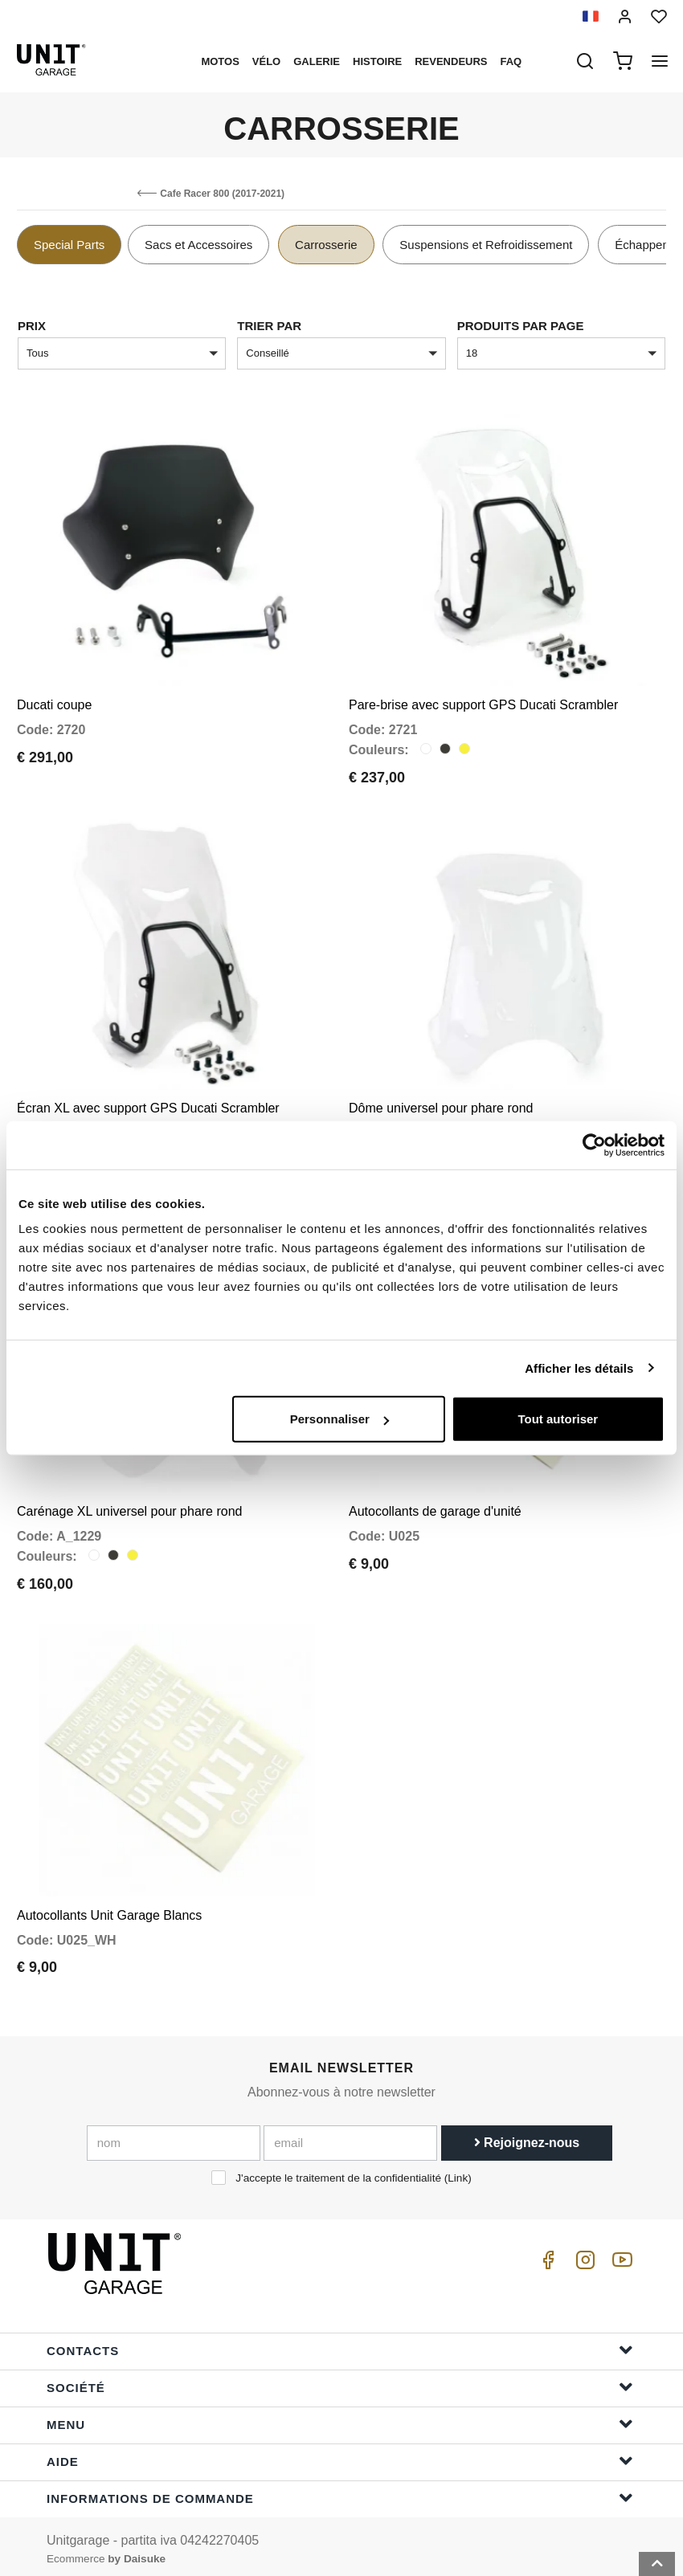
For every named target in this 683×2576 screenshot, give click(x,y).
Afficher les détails (579, 1367)
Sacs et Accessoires (198, 244)
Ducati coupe (54, 703)
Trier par (269, 326)
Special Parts (69, 244)
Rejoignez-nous (527, 2137)
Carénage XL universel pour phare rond (129, 1507)
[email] (350, 2137)
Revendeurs (451, 61)
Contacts (340, 2343)
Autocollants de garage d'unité (435, 1507)
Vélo (266, 61)
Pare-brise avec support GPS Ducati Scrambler (483, 703)
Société (340, 2380)
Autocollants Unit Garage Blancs (109, 1909)
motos (220, 61)
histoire (377, 61)
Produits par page (520, 326)
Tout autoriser (557, 1419)
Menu (340, 2417)
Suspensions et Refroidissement (485, 244)
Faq (511, 61)
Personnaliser (339, 1419)
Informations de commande (340, 2491)
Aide (340, 2454)
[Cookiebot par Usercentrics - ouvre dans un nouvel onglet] (594, 1145)
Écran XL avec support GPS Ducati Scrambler (148, 1105)
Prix (32, 326)
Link (458, 2172)
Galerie (316, 61)
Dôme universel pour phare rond (441, 1105)
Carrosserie (326, 244)
